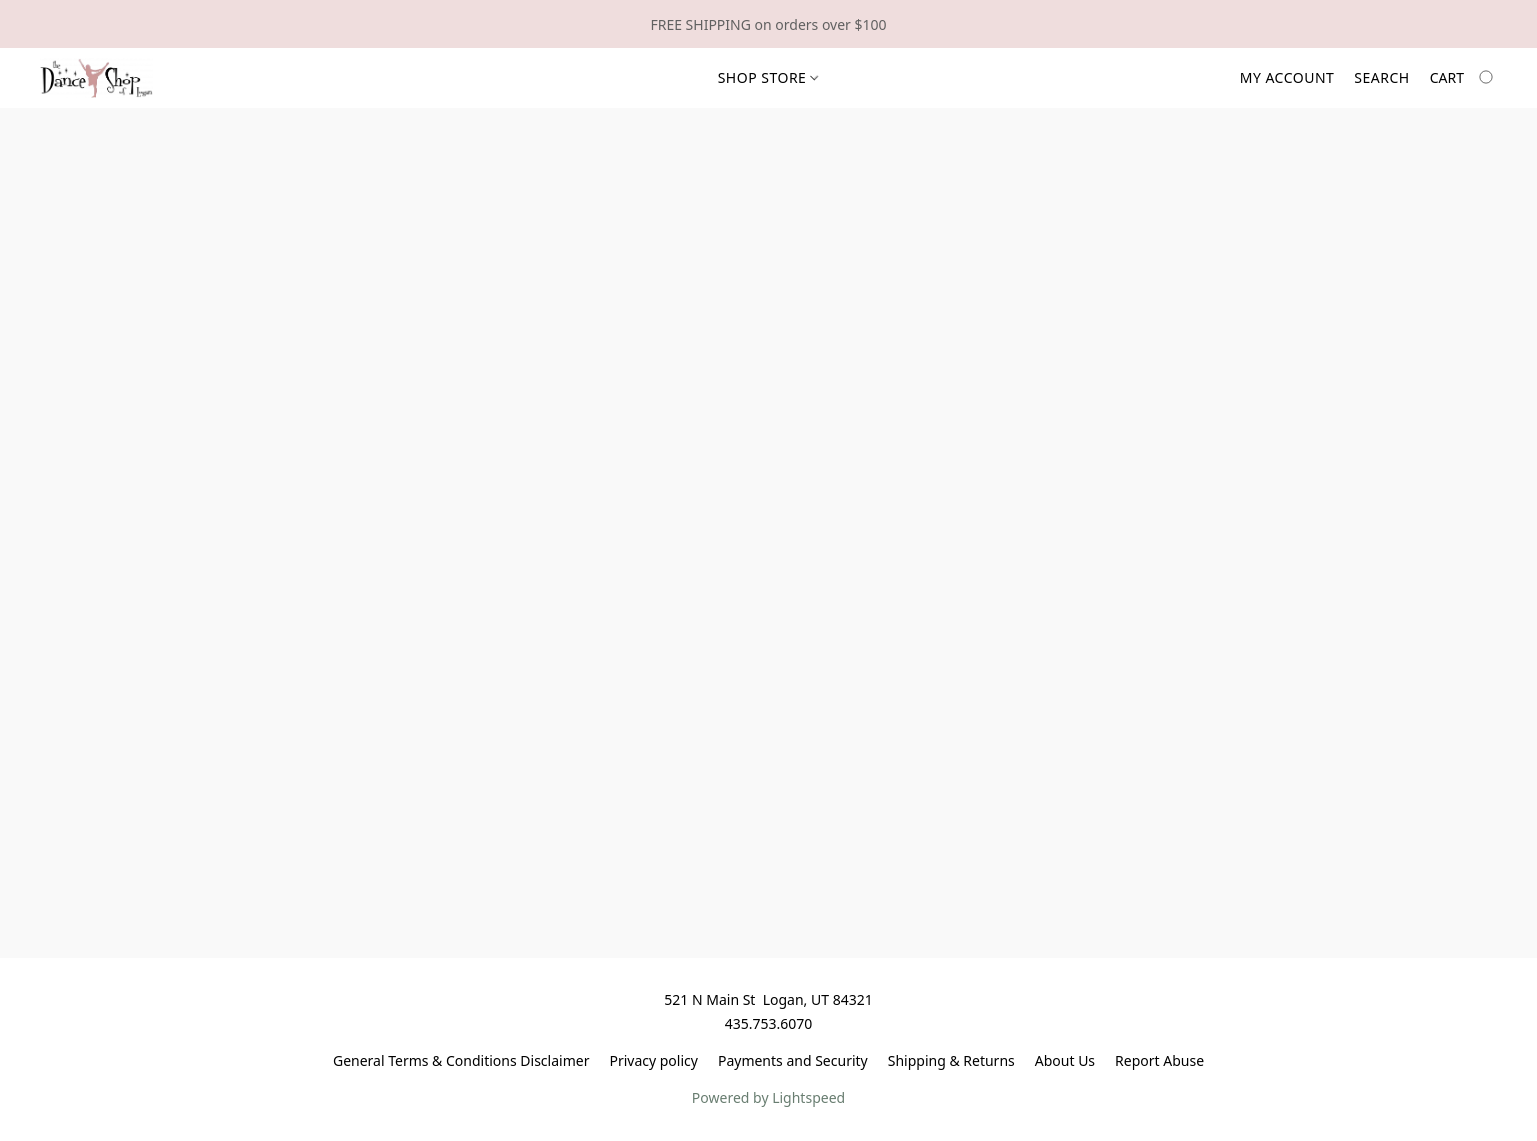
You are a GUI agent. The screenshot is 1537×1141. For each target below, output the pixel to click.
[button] (96, 78)
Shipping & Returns (951, 1060)
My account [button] (1287, 77)
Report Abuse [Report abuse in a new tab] (1159, 1060)
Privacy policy (653, 1060)
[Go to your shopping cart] (1463, 78)
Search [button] (1381, 77)
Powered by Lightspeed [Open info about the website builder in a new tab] (768, 1097)
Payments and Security (793, 1060)
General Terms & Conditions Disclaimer (461, 1060)
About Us (1065, 1060)
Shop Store (768, 77)
